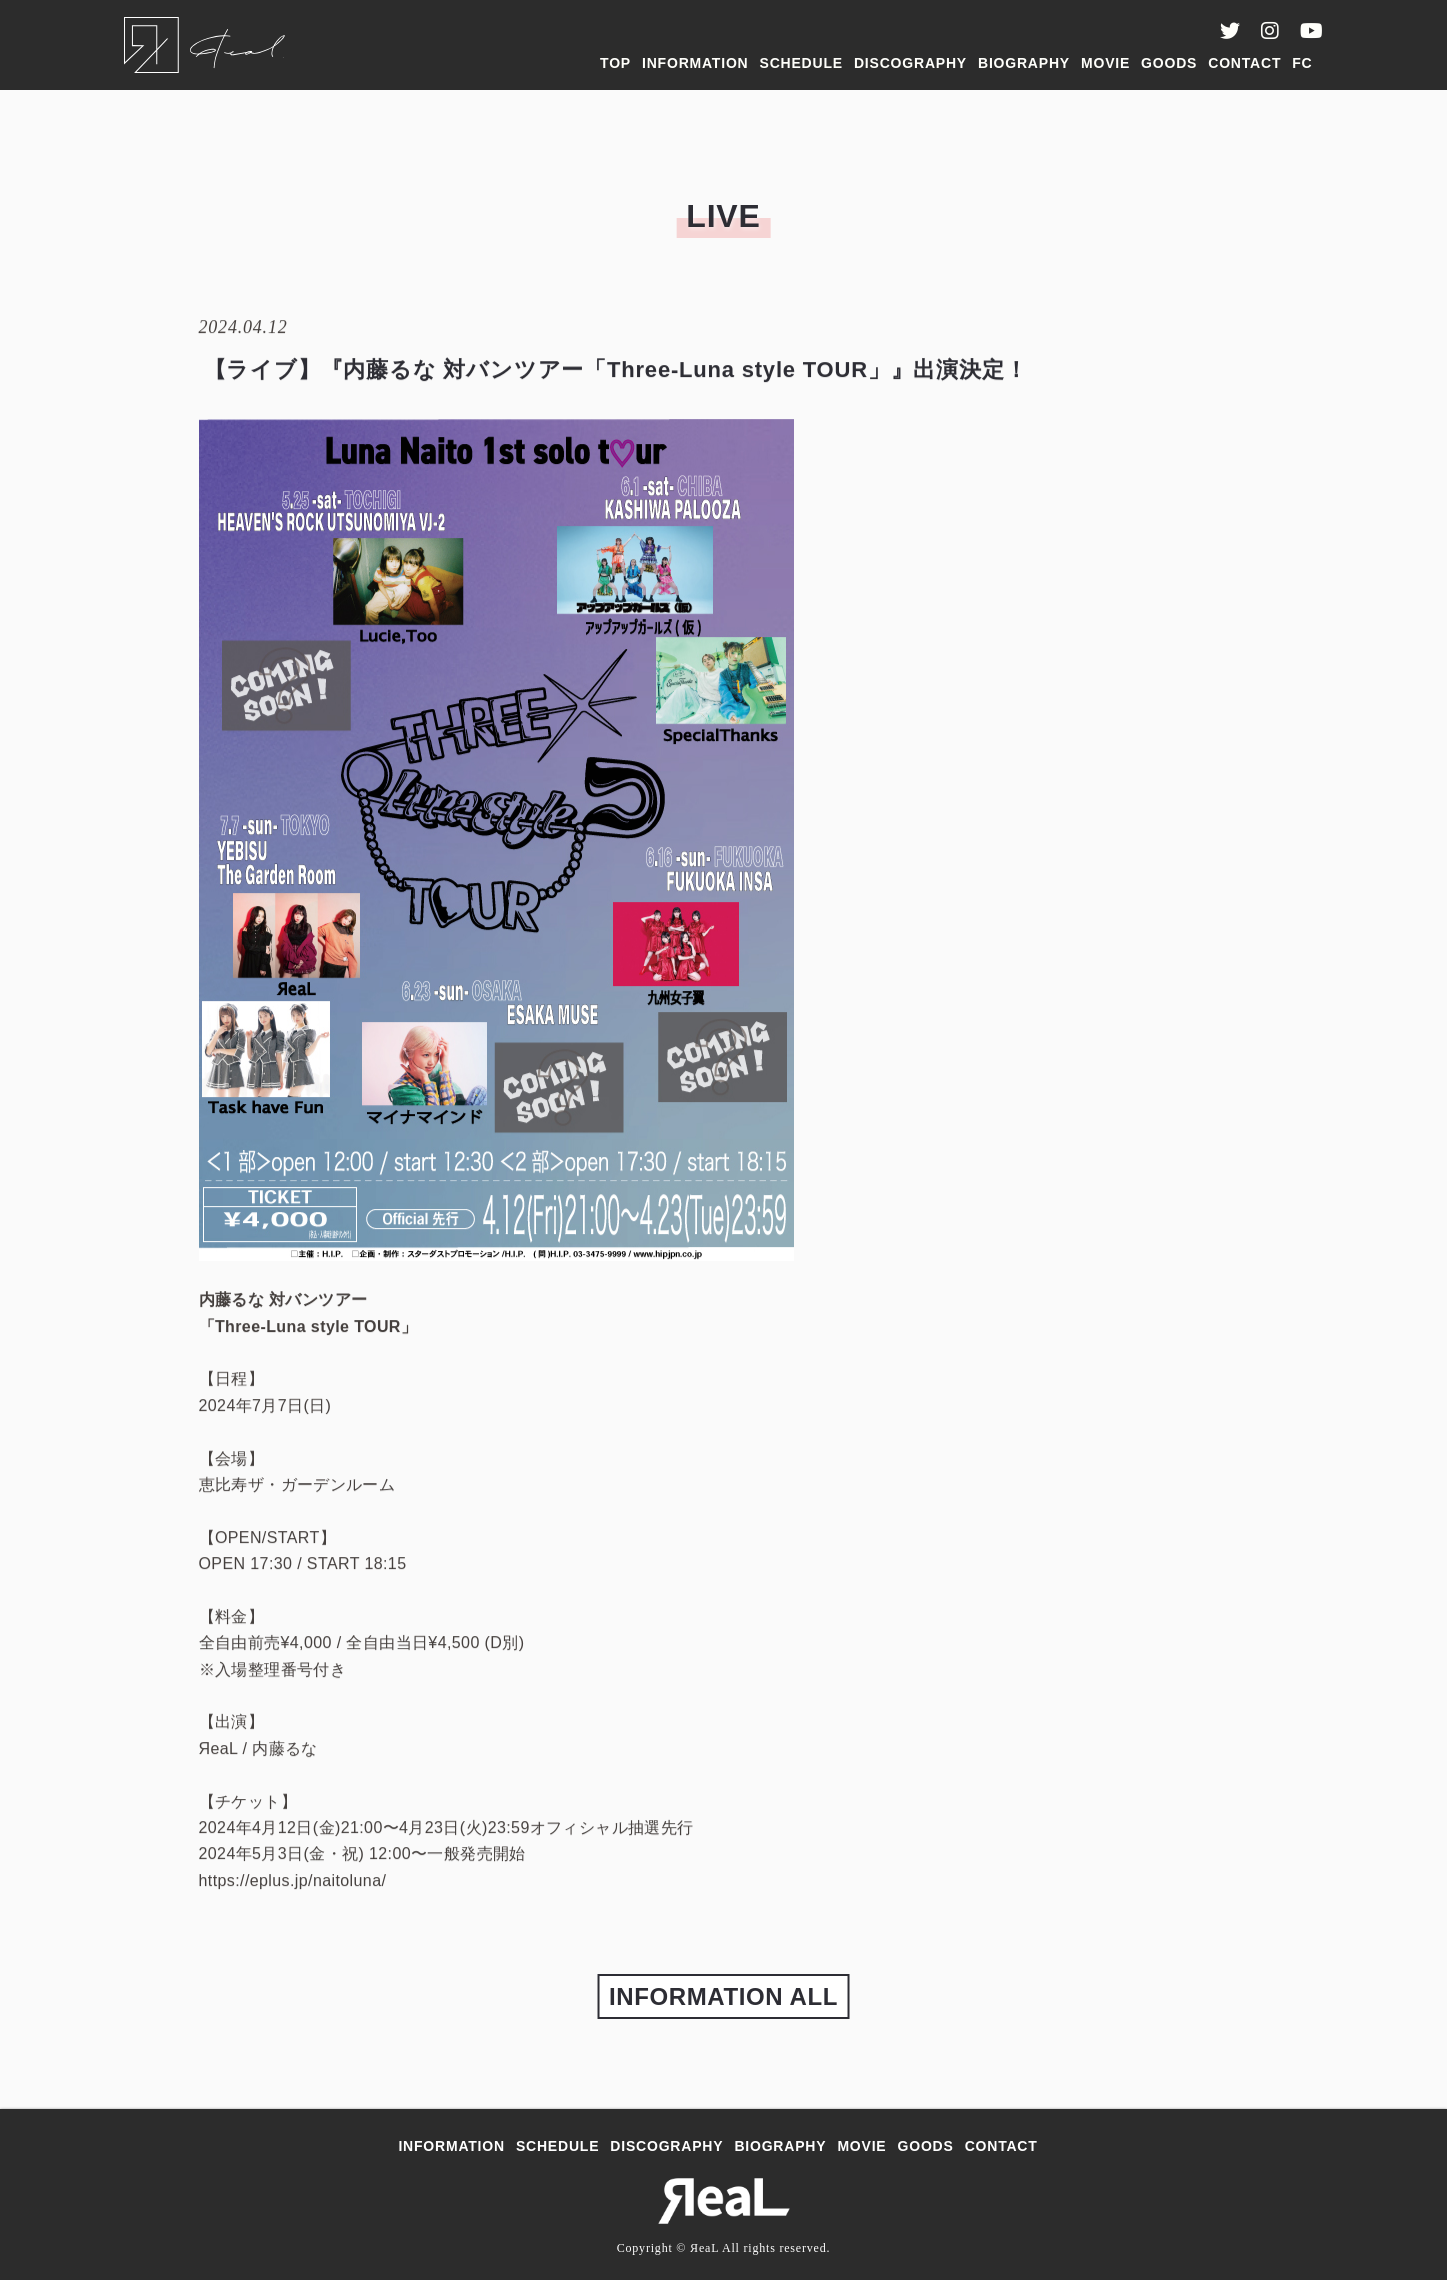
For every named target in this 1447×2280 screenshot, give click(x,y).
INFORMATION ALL (723, 1996)
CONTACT (1244, 63)
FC (1302, 63)
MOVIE (1105, 63)
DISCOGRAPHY (910, 63)
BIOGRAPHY (1024, 63)
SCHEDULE (801, 63)
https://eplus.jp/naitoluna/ (293, 1882)
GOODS (1169, 63)
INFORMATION (695, 63)
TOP (615, 63)
